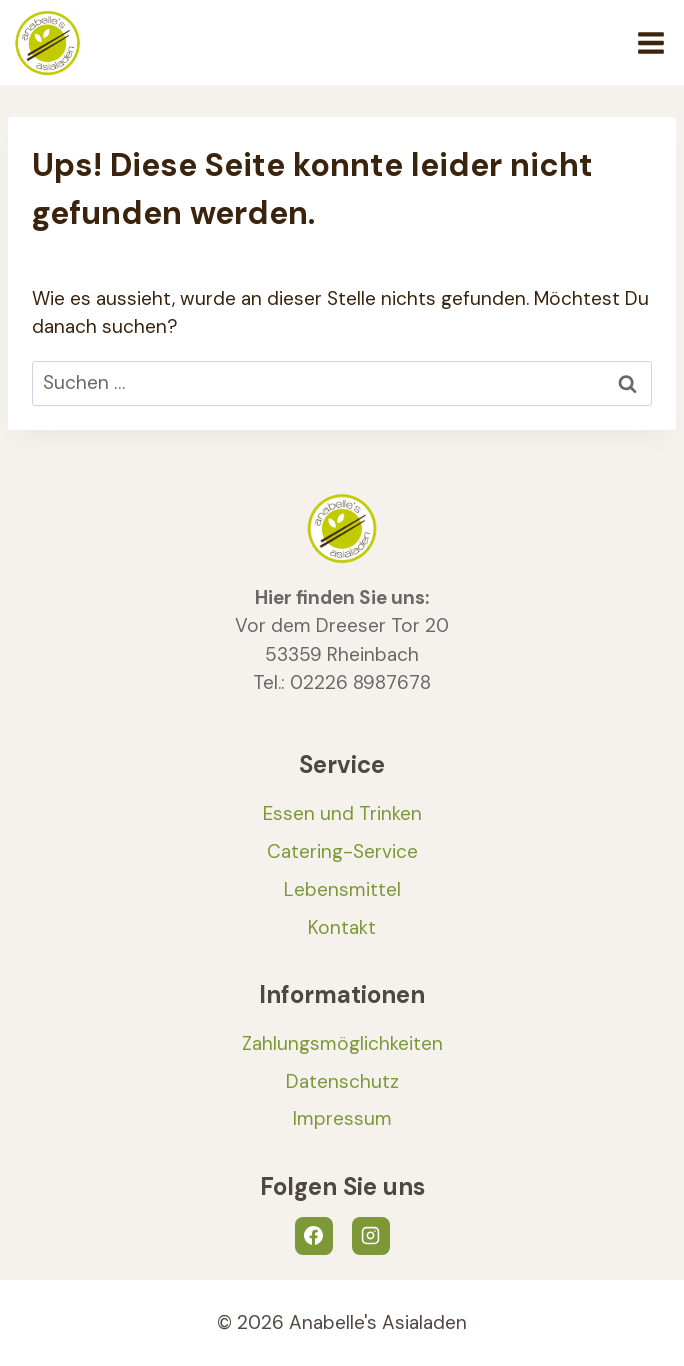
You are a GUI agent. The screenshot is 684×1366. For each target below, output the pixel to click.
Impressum (342, 1118)
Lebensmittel (342, 889)
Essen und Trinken (342, 813)
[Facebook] (314, 1236)
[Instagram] (371, 1236)
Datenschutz (342, 1081)
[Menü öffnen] (650, 42)
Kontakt (342, 927)
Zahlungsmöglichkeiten (342, 1043)
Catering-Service (342, 851)
